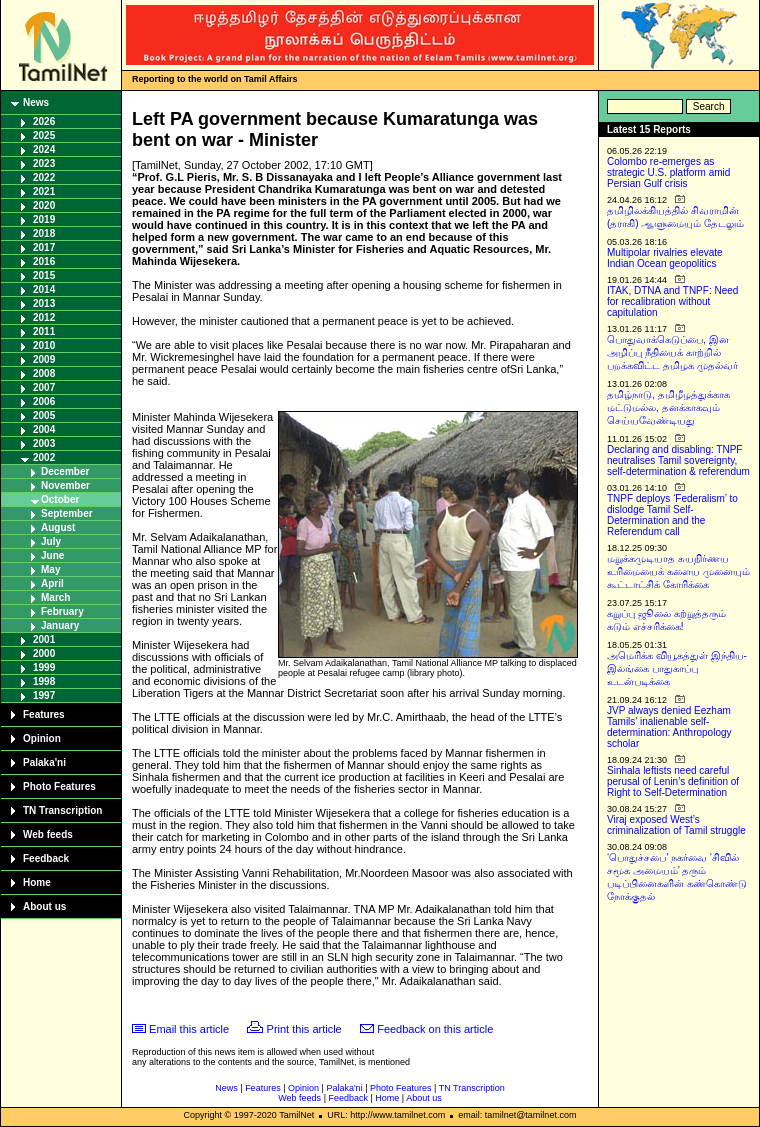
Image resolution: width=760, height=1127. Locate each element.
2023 (44, 163)
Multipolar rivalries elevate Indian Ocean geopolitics (665, 258)
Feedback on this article (435, 1029)
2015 (44, 275)
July (51, 541)
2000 (44, 653)
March (55, 597)
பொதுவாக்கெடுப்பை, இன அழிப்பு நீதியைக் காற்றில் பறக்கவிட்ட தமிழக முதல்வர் (672, 352)
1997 (44, 695)
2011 (44, 331)
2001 (44, 639)
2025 (44, 135)
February (62, 611)
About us (44, 906)
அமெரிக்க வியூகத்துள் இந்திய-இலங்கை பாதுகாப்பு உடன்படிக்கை (677, 668)
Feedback (46, 858)
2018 (44, 233)
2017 (44, 247)
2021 (44, 191)
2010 (44, 345)
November (65, 485)
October (60, 499)
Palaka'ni (44, 762)
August (58, 527)
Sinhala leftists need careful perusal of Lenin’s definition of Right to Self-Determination (673, 781)
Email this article (189, 1029)
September (67, 513)
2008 (44, 373)
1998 (44, 681)
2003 (44, 443)
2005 (44, 415)
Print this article (304, 1029)
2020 (44, 205)
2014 (44, 289)
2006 (44, 401)
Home (37, 882)
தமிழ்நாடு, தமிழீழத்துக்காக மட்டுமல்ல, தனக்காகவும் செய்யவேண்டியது (668, 407)
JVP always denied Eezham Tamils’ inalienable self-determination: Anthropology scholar (669, 727)
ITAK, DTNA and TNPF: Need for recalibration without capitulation (672, 301)
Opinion (42, 738)
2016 (44, 261)
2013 (44, 303)
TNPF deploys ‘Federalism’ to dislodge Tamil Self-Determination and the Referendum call (672, 515)
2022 (44, 177)
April (52, 583)
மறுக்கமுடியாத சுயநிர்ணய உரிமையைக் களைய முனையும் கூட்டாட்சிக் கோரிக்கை (678, 571)
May (50, 569)
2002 (44, 457)
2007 (44, 387)
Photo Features (59, 786)
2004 (44, 429)
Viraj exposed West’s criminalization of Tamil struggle (676, 825)
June (52, 555)
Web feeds (48, 834)
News (36, 102)
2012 (44, 317)
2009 (44, 359)
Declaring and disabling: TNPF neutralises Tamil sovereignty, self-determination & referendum (678, 460)
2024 (44, 149)
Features (44, 714)
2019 (44, 219)
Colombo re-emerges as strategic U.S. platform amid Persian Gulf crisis (668, 172)
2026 (44, 121)
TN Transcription (62, 810)
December (65, 471)
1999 (44, 667)
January (60, 625)
